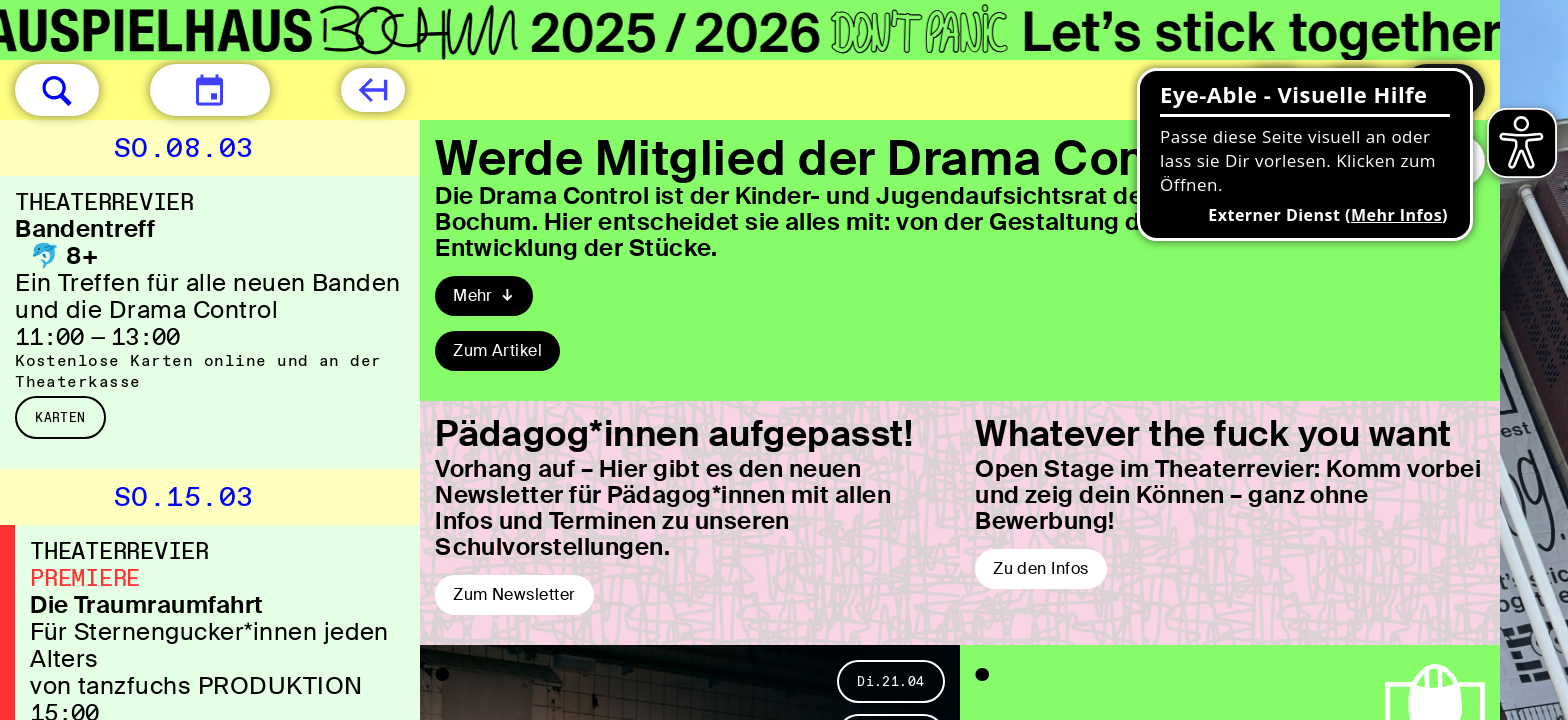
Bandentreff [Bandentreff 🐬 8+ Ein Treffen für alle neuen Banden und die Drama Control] (85, 228)
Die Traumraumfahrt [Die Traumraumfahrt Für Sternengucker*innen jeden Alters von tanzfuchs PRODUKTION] (147, 604)
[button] (57, 90)
